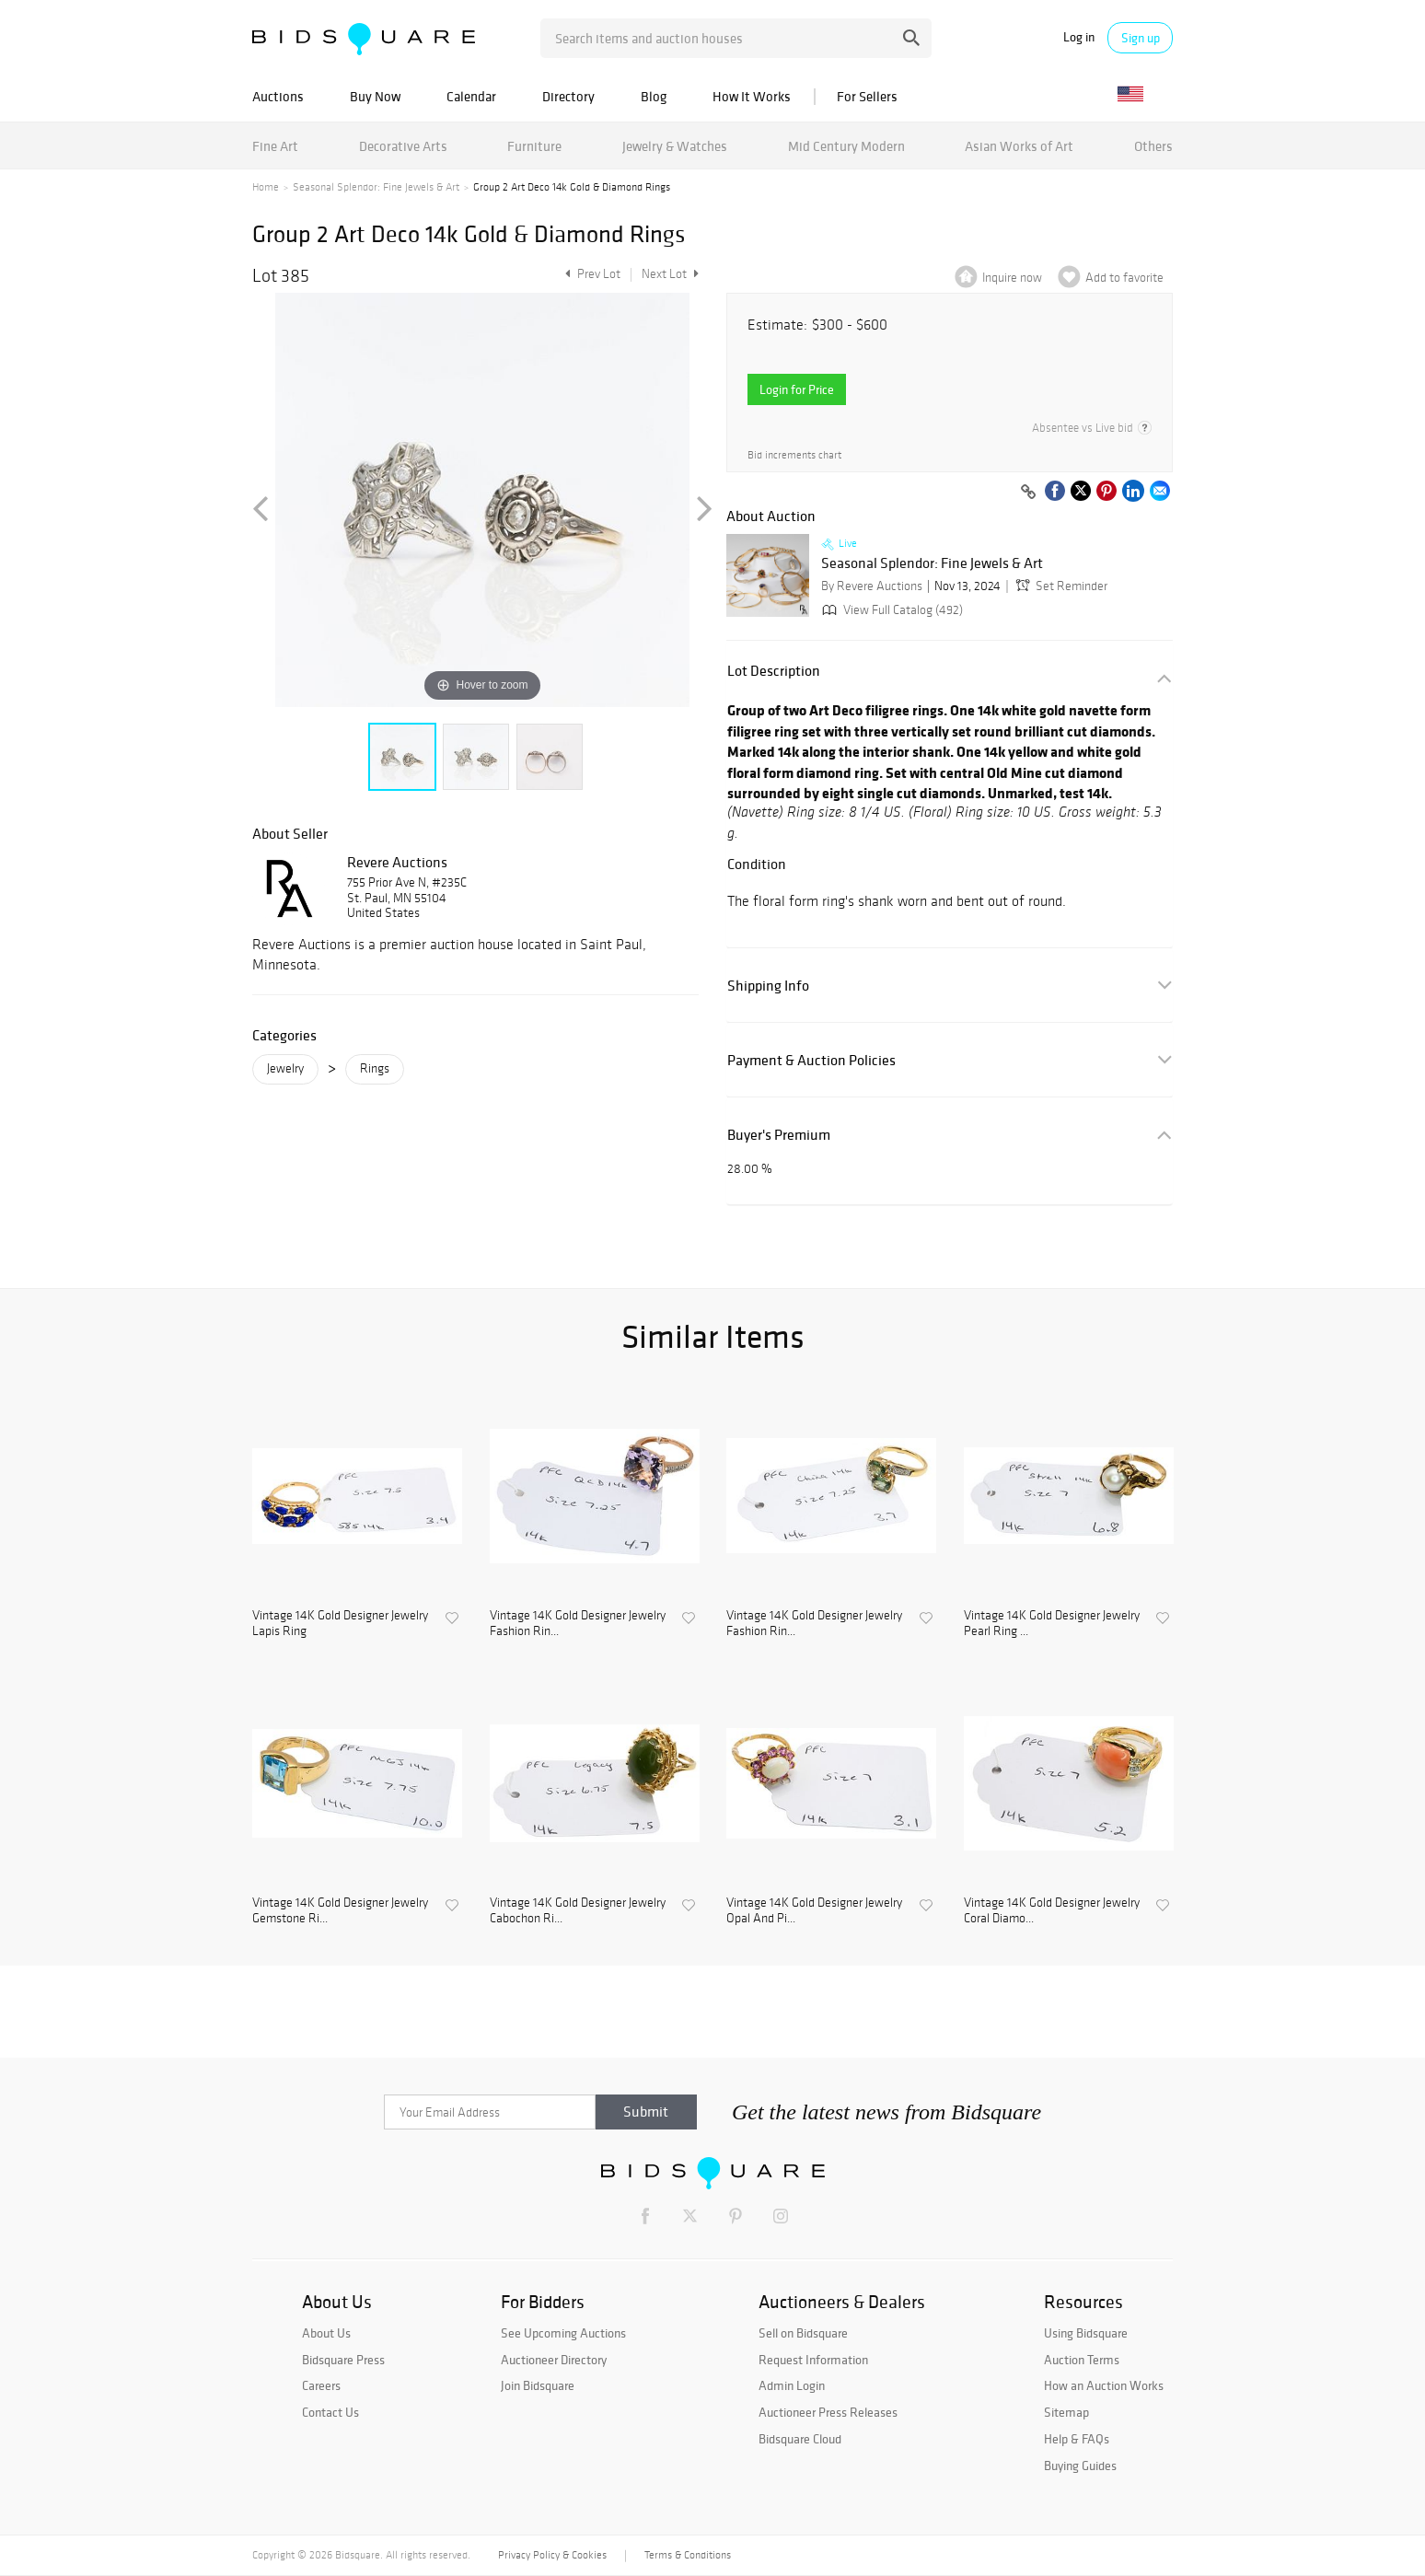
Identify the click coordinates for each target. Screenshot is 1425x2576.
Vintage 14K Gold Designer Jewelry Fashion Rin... (578, 1623)
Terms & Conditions (687, 2554)
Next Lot (670, 274)
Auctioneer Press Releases (828, 2412)
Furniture (534, 146)
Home (265, 186)
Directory (568, 96)
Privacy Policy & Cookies (552, 2554)
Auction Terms (1081, 2359)
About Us (326, 2333)
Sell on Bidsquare (803, 2333)
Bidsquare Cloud (800, 2439)
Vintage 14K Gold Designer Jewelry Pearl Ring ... (1052, 1623)
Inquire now (1012, 277)
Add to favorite (1124, 277)
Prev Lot (590, 274)
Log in (1079, 37)
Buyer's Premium (778, 1134)
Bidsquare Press (343, 2359)
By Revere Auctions (871, 586)
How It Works (751, 96)
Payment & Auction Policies (811, 1060)
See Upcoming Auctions (563, 2333)
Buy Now (375, 96)
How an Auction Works (1104, 2385)
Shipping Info (768, 985)
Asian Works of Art (1019, 146)
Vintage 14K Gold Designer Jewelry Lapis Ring (340, 1623)
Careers (321, 2385)
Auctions (278, 96)
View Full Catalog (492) (890, 610)
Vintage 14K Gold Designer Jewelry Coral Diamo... (1052, 1911)
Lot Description (773, 670)
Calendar (471, 96)
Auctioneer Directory (554, 2359)
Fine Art (275, 146)
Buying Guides (1080, 2465)
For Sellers (867, 96)
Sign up (1140, 37)
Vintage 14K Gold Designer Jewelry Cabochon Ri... (578, 1911)
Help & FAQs (1076, 2439)
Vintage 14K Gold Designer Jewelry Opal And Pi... (814, 1911)
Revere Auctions (397, 862)
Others (1153, 146)
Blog (653, 96)
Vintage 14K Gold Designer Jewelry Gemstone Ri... (340, 1911)
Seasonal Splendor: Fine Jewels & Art (376, 186)
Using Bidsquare (1086, 2333)
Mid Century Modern (846, 146)
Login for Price (796, 389)
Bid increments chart (794, 455)
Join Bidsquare (537, 2385)
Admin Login (792, 2385)
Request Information (813, 2359)
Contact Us (330, 2412)
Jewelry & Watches (674, 146)
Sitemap (1066, 2412)
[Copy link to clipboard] (1028, 493)
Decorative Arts (403, 146)
